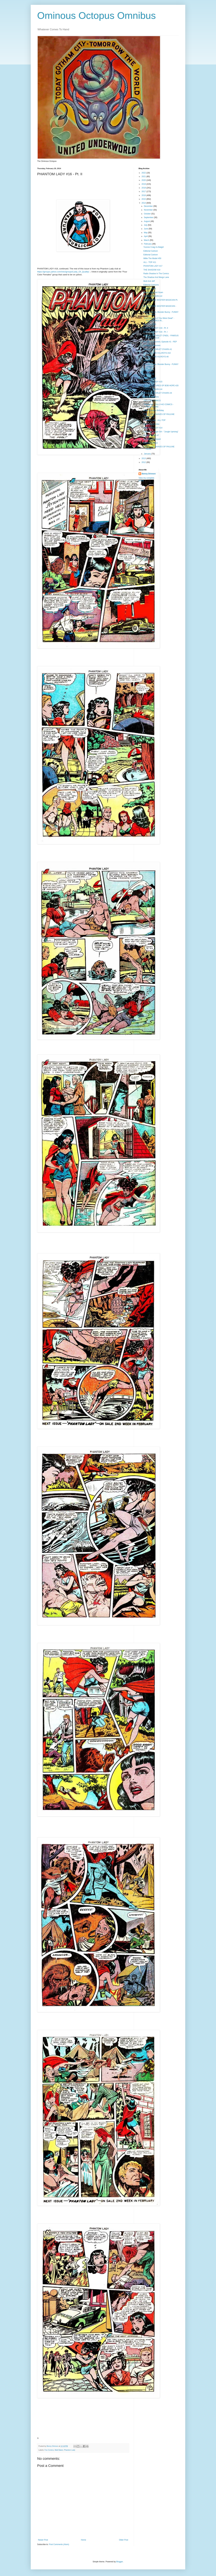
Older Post (123, 2540)
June (146, 229)
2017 (144, 191)
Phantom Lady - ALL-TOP (154, 420)
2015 (144, 199)
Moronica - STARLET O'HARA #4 (157, 393)
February (148, 244)
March (147, 240)
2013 (144, 458)
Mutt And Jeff (149, 281)
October (147, 214)
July (146, 225)
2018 (144, 188)
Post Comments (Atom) (59, 2544)
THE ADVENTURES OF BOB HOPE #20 (160, 385)
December (148, 206)
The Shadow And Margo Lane (156, 277)
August (147, 221)
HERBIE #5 (148, 360)
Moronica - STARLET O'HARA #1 (157, 349)
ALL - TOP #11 (149, 262)
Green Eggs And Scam (153, 292)
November (148, 210)
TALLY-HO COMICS (152, 400)
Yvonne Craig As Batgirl (153, 247)
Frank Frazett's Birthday (153, 410)
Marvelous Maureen (151, 345)
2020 (144, 180)
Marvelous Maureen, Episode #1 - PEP (160, 342)
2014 (144, 203)
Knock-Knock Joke (151, 424)
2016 (144, 195)
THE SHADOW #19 (151, 270)
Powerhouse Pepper (152, 439)
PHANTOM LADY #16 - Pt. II (155, 328)
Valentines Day (149, 378)
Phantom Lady (69, 2450)
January (147, 454)
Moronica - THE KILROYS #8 (156, 357)
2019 (144, 184)
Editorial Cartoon (150, 251)
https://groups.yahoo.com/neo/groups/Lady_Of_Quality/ (63, 271)
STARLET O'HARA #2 (152, 296)
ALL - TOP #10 (149, 324)
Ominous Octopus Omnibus (96, 15)
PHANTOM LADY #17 (152, 266)
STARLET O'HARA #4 (152, 389)
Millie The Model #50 (152, 258)
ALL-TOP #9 (148, 374)
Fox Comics (49, 2450)
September (149, 217)
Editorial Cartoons (151, 285)
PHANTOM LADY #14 (152, 428)
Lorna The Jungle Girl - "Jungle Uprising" (160, 432)
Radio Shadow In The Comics (156, 273)
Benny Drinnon (149, 474)
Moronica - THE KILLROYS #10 (157, 353)
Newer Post (43, 2540)
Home (83, 2540)
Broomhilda (148, 370)
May (146, 232)
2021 (144, 176)
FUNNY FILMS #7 (151, 435)
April (146, 236)
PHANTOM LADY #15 (152, 382)
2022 (144, 173)
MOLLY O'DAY (149, 289)
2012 (144, 462)
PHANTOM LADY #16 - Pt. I (155, 332)
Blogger (119, 2562)
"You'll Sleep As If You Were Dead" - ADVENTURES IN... (158, 319)
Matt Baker (59, 2450)
